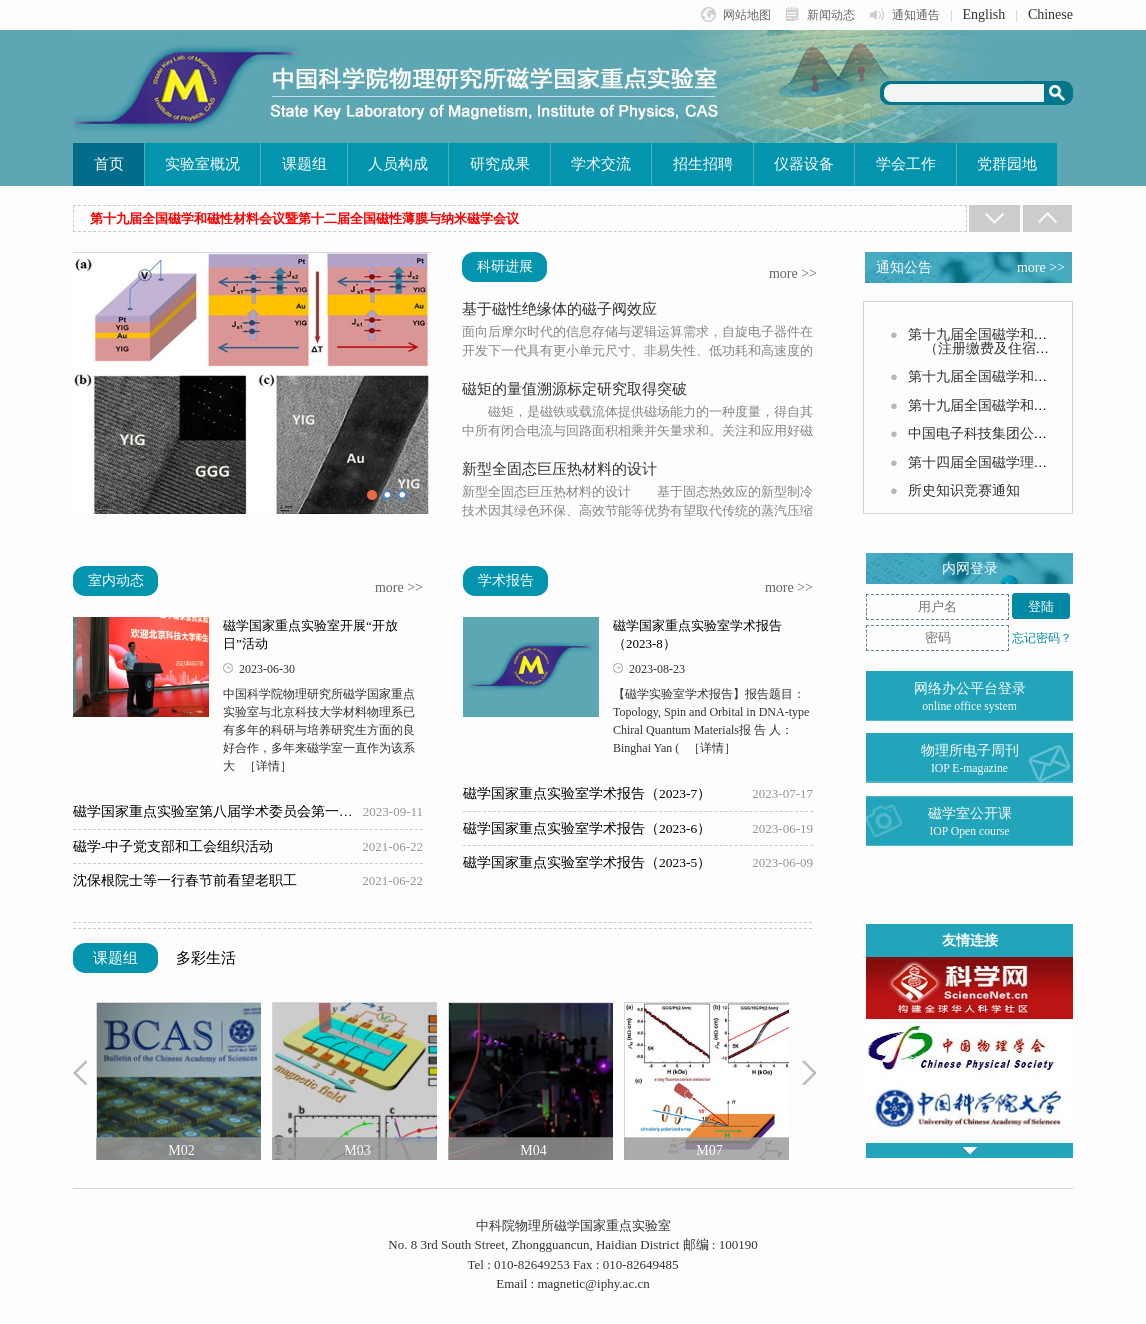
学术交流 (601, 164)
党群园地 (1007, 164)
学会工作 (906, 164)
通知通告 (916, 15)
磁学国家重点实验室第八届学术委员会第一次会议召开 (218, 812)
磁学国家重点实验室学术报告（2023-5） (587, 863)
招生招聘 (703, 164)
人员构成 (398, 164)
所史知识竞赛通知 (964, 490)
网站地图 (747, 15)
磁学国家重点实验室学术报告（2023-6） (587, 829)
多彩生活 (206, 958)
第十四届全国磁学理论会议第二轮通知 (1027, 462)
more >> (793, 274)
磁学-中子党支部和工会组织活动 (173, 847)
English (984, 14)
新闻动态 (831, 15)
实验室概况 (202, 164)
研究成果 (500, 164)
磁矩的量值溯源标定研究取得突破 (574, 389)
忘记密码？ (1042, 638)
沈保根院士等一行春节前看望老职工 (185, 881)
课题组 (304, 164)
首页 (109, 164)
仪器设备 (804, 164)
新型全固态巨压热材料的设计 (559, 469)
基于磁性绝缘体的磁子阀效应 (559, 309)
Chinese (1050, 14)
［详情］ (268, 766)
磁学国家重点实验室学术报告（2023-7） (587, 794)
